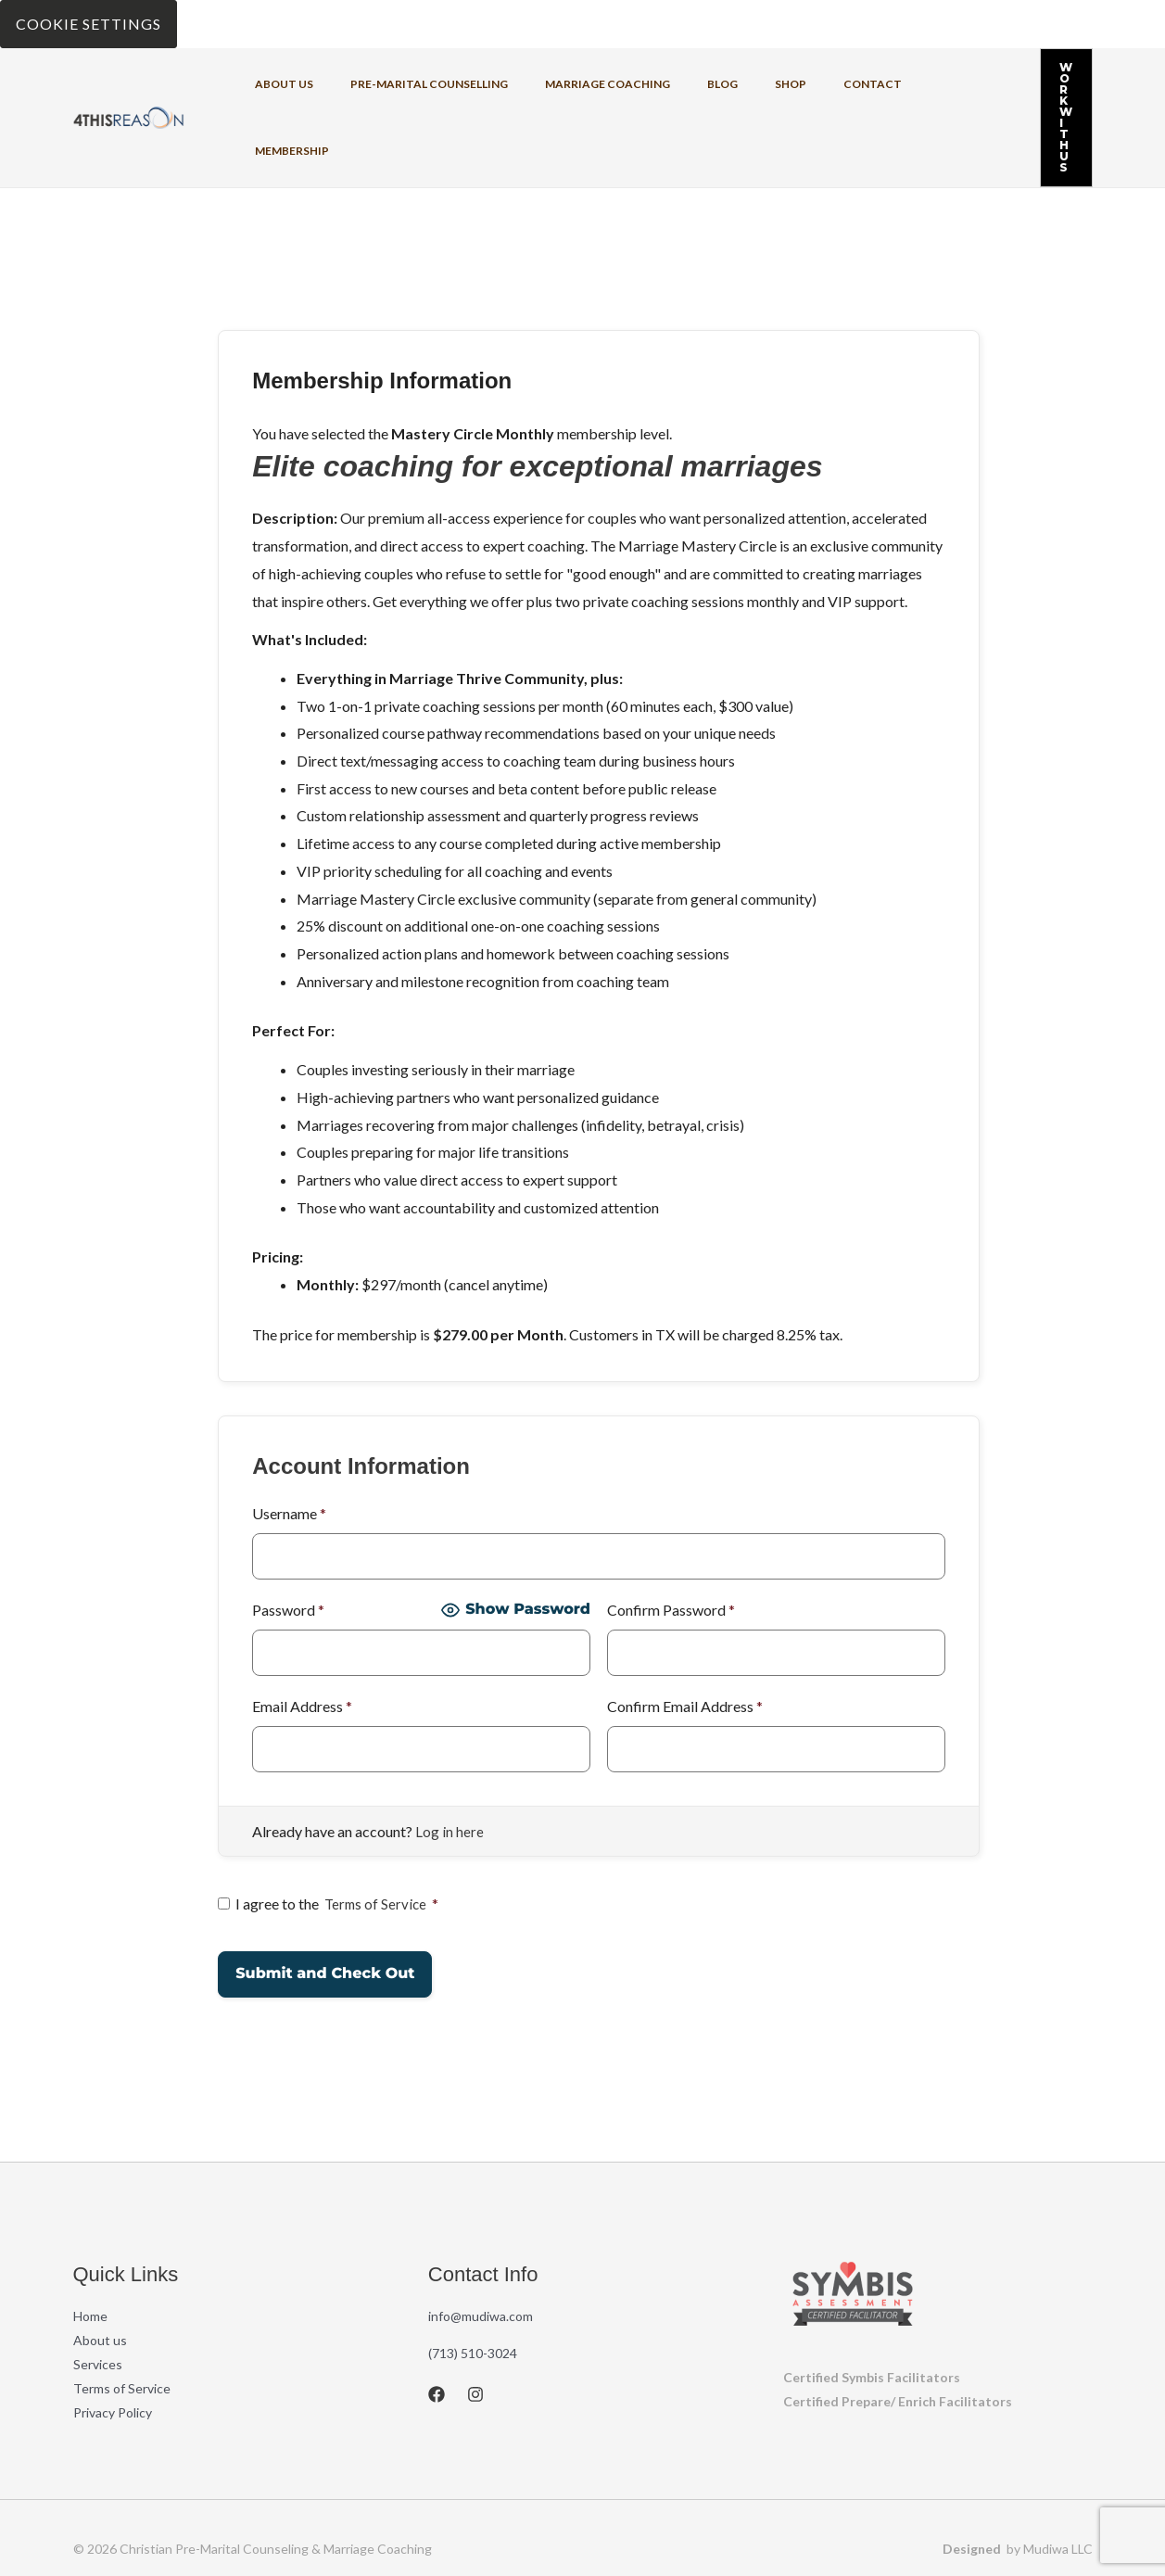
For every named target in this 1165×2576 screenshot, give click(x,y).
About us (277, 81)
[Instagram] (475, 2322)
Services (97, 2292)
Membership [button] (880, 81)
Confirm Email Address (685, 1634)
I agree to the (330, 1832)
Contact (792, 81)
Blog (671, 81)
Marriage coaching (571, 81)
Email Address (302, 1634)
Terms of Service (377, 1831)
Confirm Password (671, 1537)
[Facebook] (436, 2322)
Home (90, 2244)
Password (288, 1537)
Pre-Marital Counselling (408, 81)
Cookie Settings (88, 23)
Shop (725, 81)
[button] (1029, 82)
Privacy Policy (112, 2340)
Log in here (449, 1759)
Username (289, 1441)
